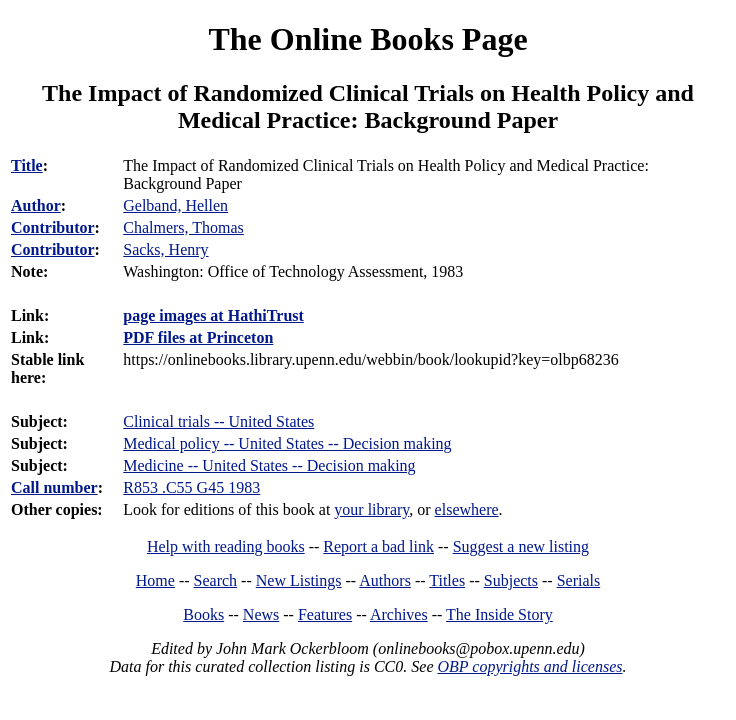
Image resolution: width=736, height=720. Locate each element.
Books (203, 614)
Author (36, 205)
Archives (399, 614)
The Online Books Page (367, 39)
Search (216, 580)
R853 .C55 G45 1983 (191, 487)
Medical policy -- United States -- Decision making (287, 443)
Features (325, 614)
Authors (385, 580)
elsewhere (467, 509)
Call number (54, 487)
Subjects (511, 580)
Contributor (53, 227)
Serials (579, 580)
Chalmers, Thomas (183, 227)
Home (155, 580)
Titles (447, 580)
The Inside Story (499, 614)
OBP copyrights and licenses (529, 666)
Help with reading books (226, 546)
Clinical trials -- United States (218, 421)
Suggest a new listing (521, 546)
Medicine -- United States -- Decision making (269, 465)
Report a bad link (378, 546)
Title (27, 165)
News (261, 614)
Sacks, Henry (165, 249)
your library (371, 509)
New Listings (299, 580)
